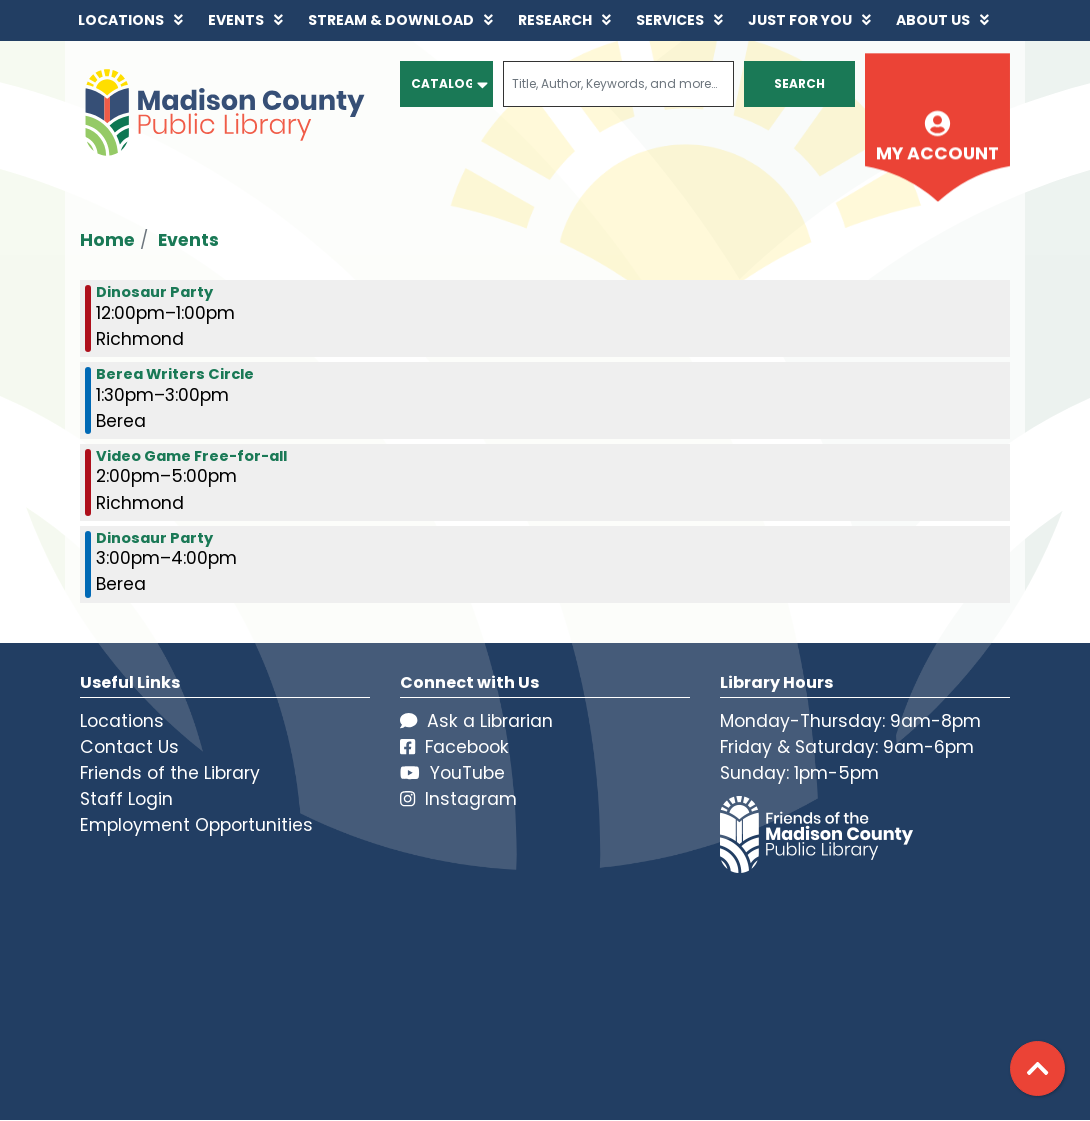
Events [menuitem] (236, 20)
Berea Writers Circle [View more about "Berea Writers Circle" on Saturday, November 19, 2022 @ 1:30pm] (175, 374)
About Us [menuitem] (933, 20)
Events (188, 240)
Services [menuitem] (670, 20)
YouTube (452, 773)
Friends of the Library (170, 773)
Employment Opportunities (196, 825)
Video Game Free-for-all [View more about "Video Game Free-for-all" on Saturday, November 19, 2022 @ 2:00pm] (191, 456)
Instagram (458, 799)
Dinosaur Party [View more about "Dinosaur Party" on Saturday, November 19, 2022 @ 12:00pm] (154, 292)
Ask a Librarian (476, 721)
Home (107, 240)
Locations (122, 721)
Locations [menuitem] (121, 20)
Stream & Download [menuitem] (391, 20)
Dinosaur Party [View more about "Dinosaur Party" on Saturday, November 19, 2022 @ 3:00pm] (154, 538)
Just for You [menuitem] (800, 20)
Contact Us (129, 747)
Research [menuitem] (555, 20)
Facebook (454, 747)
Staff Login (126, 799)
